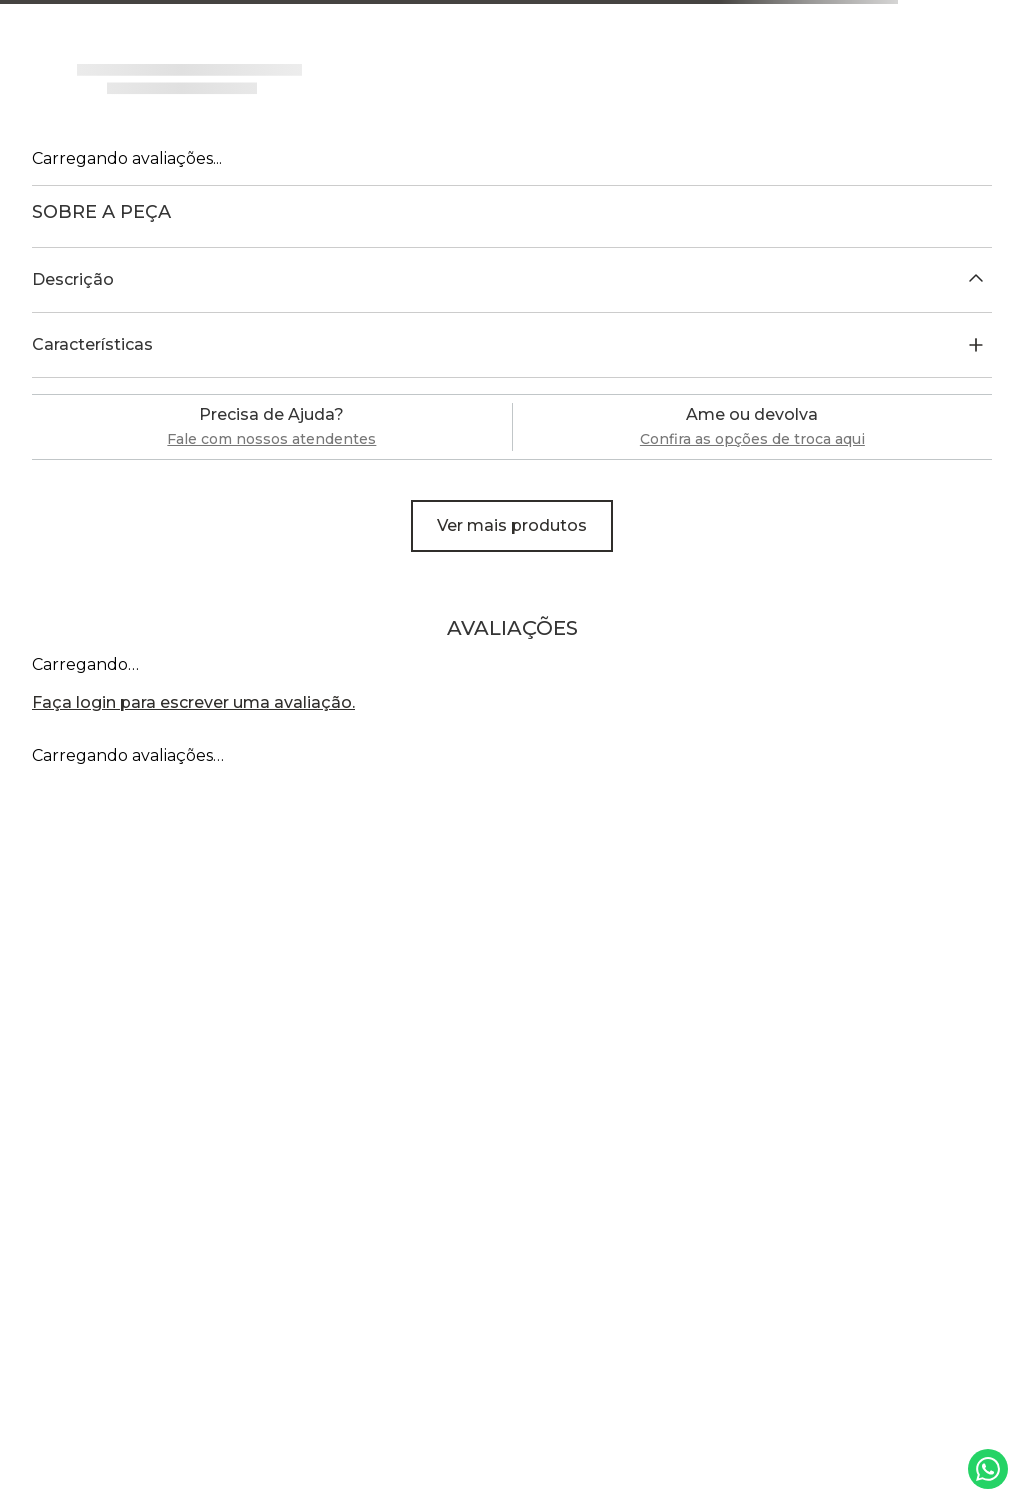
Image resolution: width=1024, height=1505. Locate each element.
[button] (512, 279)
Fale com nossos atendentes (271, 439)
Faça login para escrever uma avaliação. (193, 702)
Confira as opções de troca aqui (752, 439)
